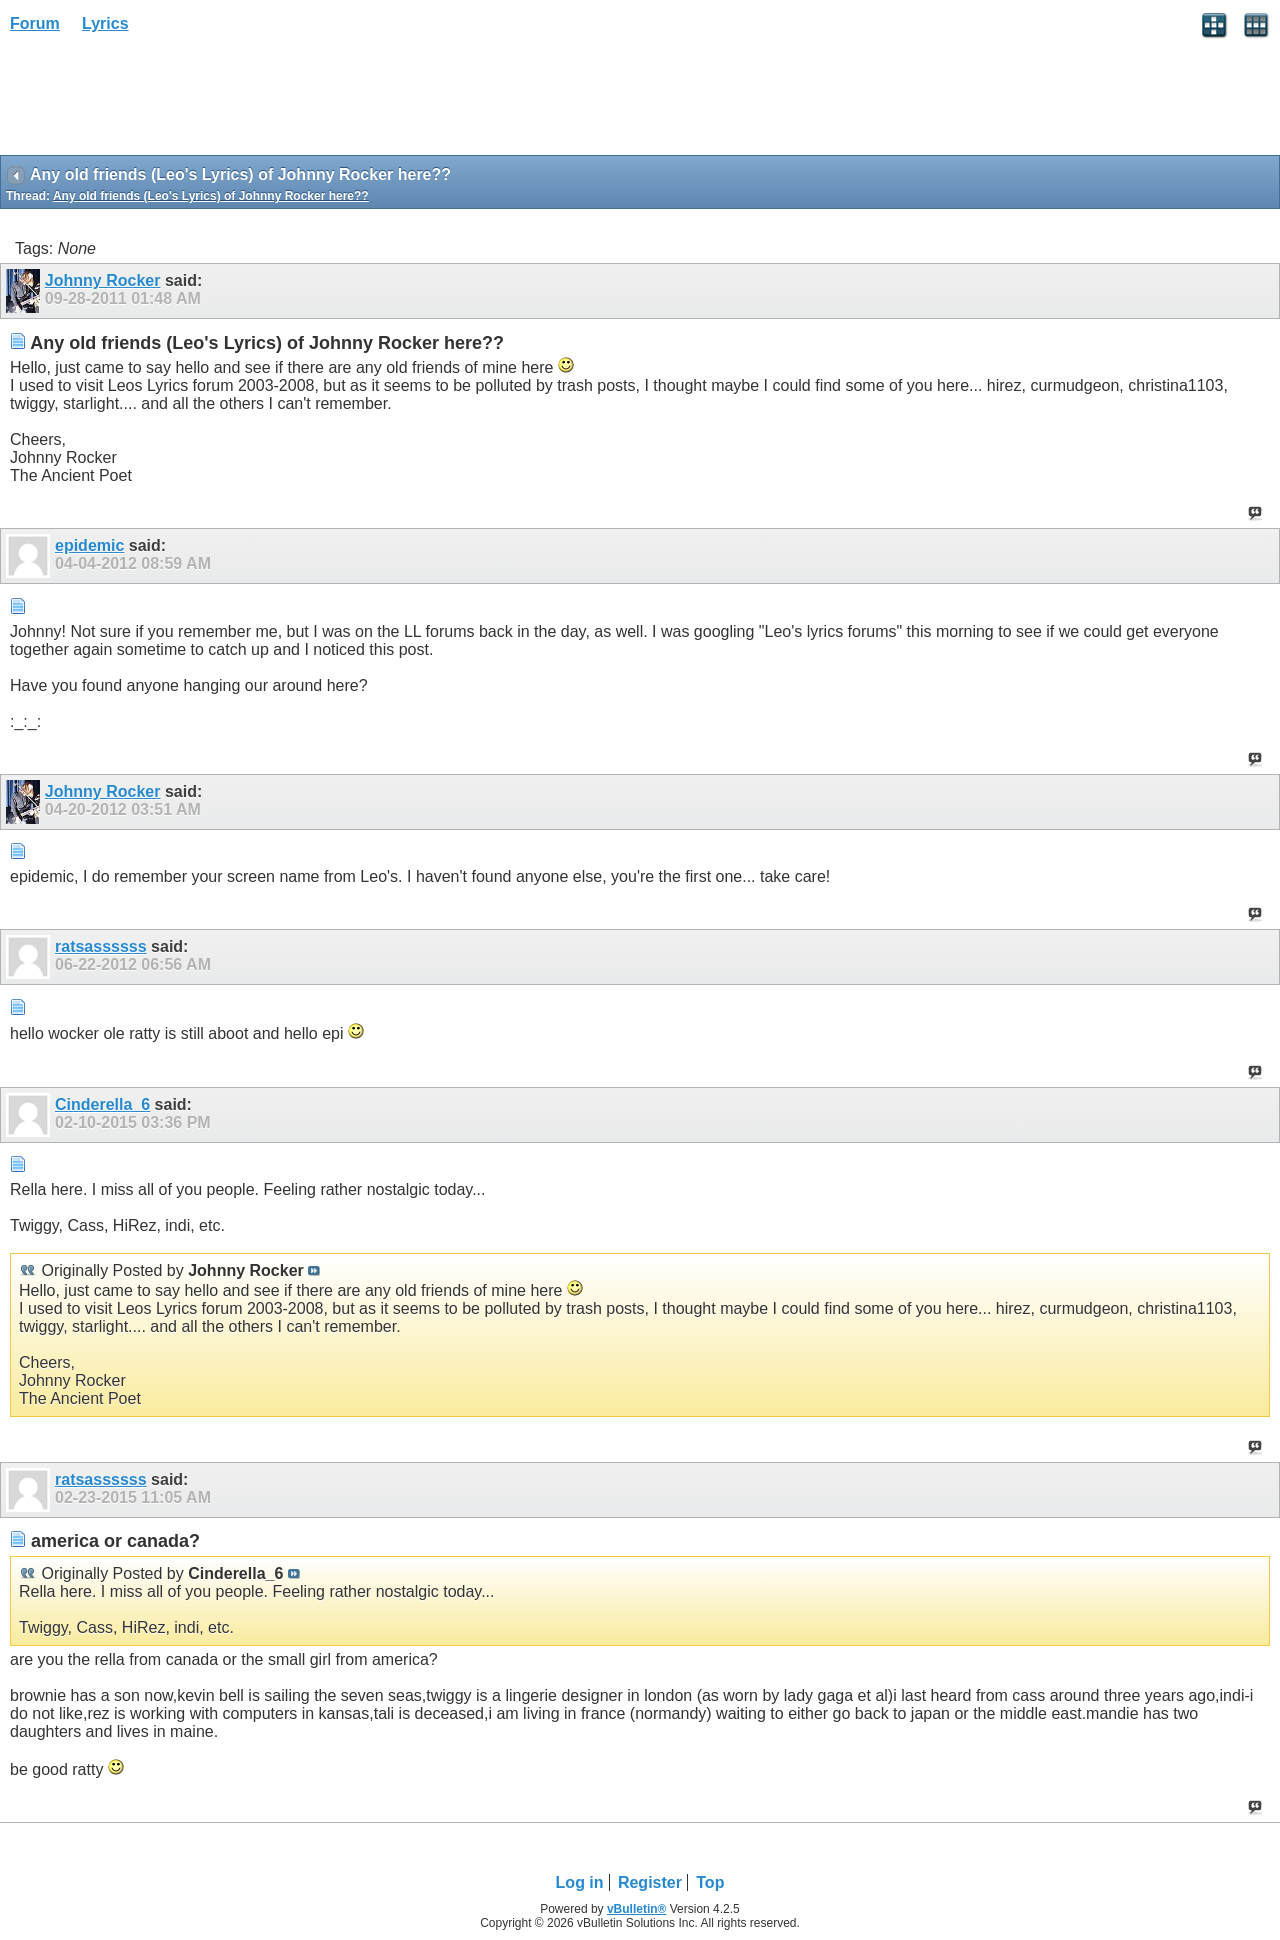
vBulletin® (637, 1909)
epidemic (89, 545)
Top (710, 1882)
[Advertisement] (160, 101)
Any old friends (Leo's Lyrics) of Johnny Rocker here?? (211, 196)
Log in (580, 1882)
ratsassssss (101, 946)
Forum (35, 23)
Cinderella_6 (102, 1104)
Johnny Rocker (103, 280)
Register (650, 1882)
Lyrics (105, 23)
